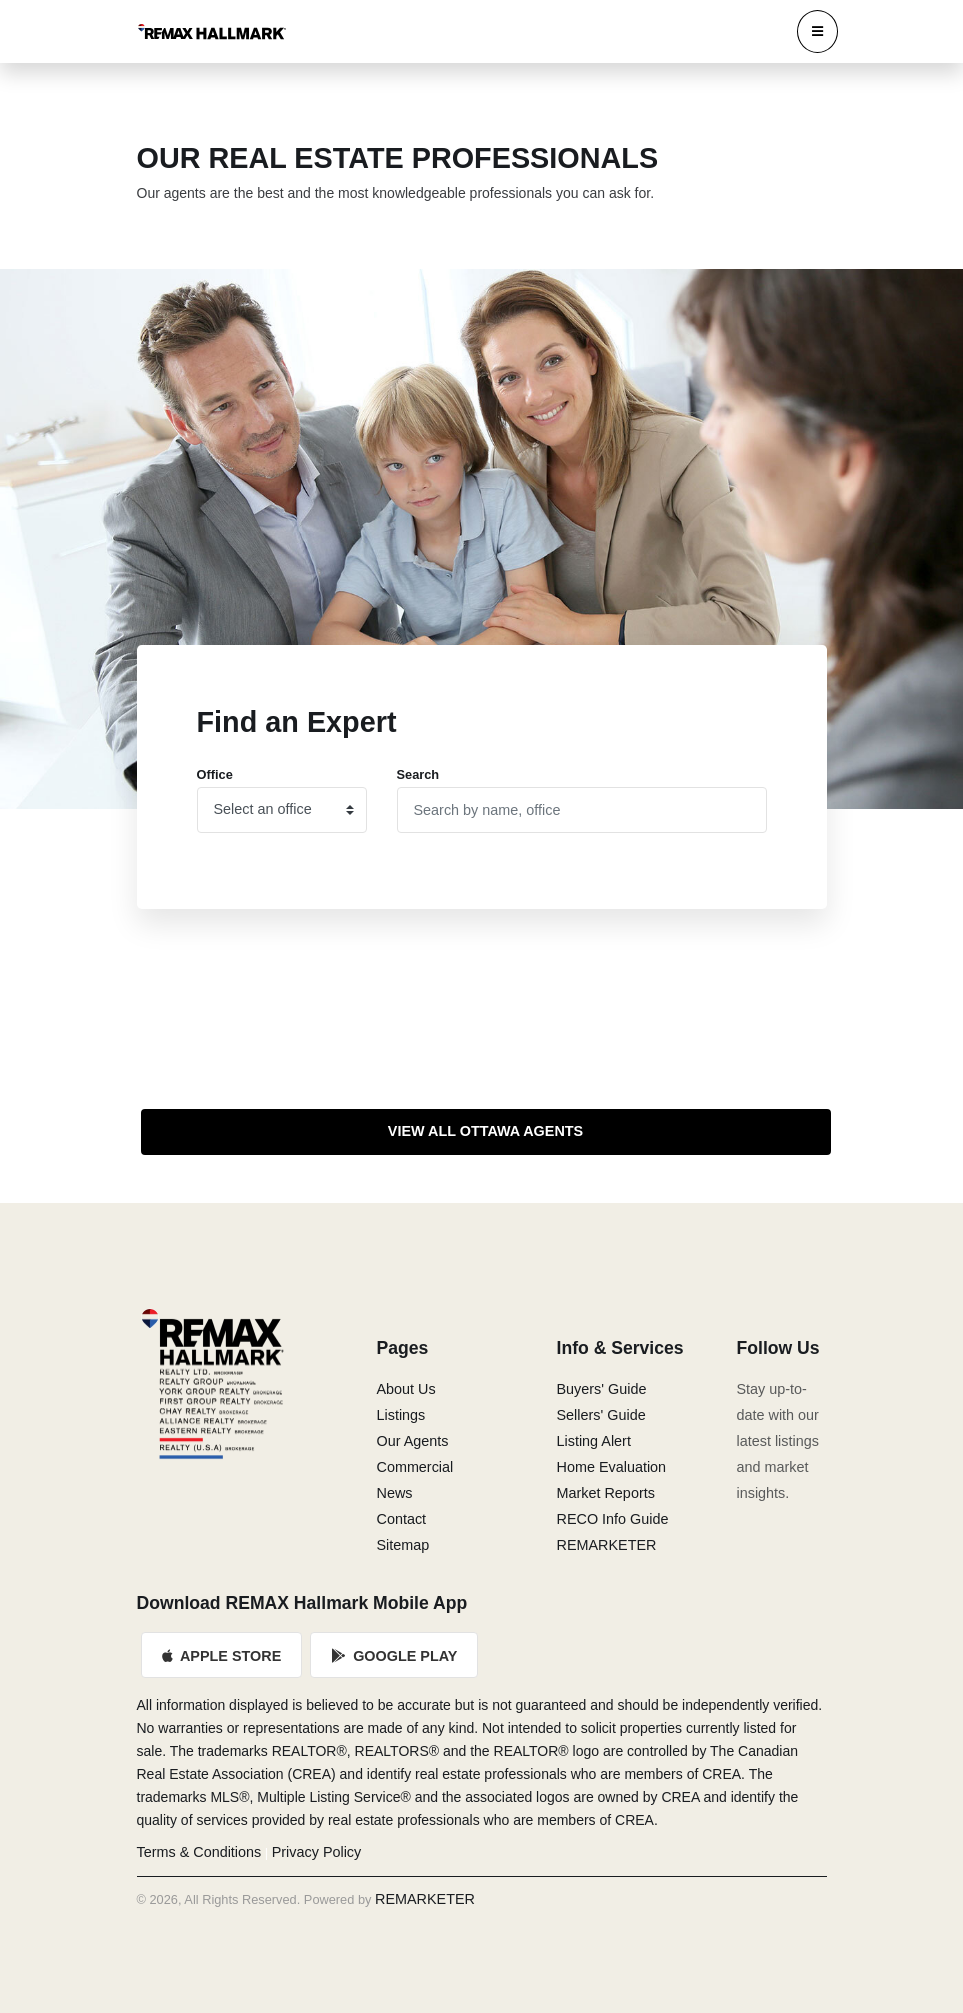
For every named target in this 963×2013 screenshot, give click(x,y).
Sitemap (403, 1545)
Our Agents (413, 1441)
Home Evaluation (612, 1467)
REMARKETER (607, 1545)
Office (215, 774)
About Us (406, 1389)
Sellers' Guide (601, 1415)
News (395, 1493)
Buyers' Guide (602, 1389)
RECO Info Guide (613, 1519)
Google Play (394, 1656)
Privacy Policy (317, 1852)
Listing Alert (594, 1441)
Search (418, 774)
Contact (402, 1519)
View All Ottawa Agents (485, 1131)
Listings (401, 1415)
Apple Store (222, 1656)
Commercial (415, 1467)
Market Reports (606, 1493)
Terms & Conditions (199, 1852)
